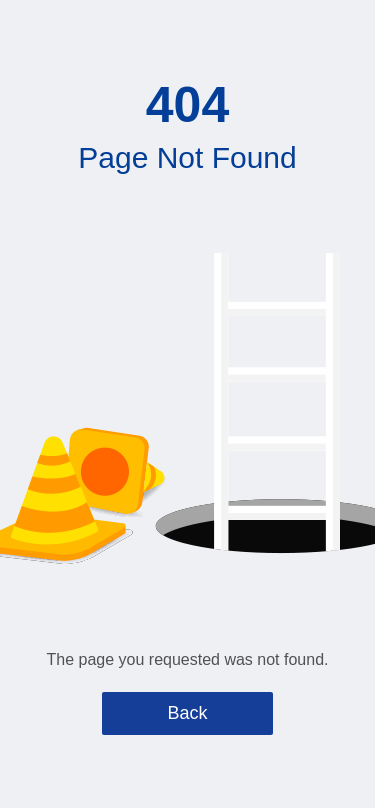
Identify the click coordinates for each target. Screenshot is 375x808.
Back (187, 713)
